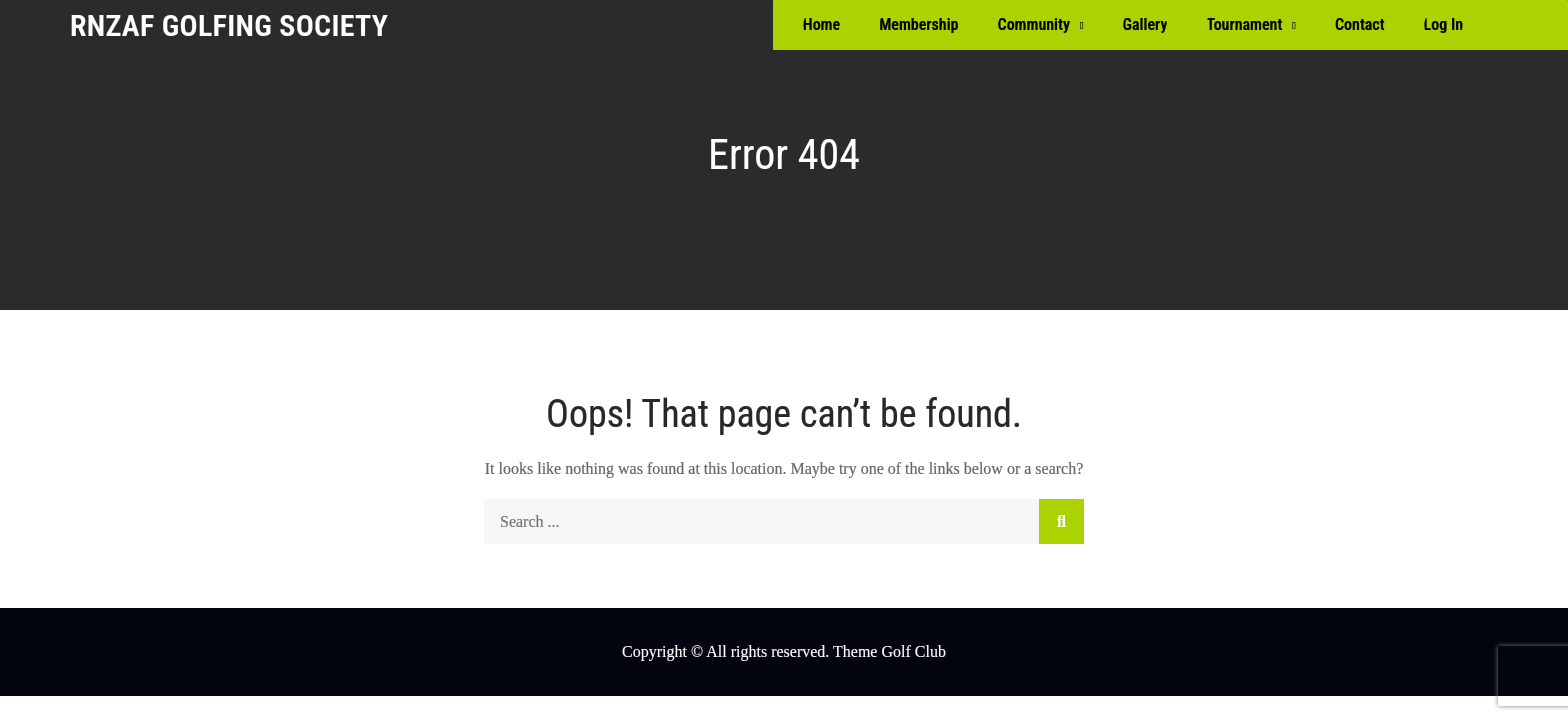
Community (1034, 24)
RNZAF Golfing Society (229, 25)
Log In (1443, 24)
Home (821, 24)
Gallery (1145, 24)
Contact (1360, 24)
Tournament (1244, 24)
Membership (918, 24)
